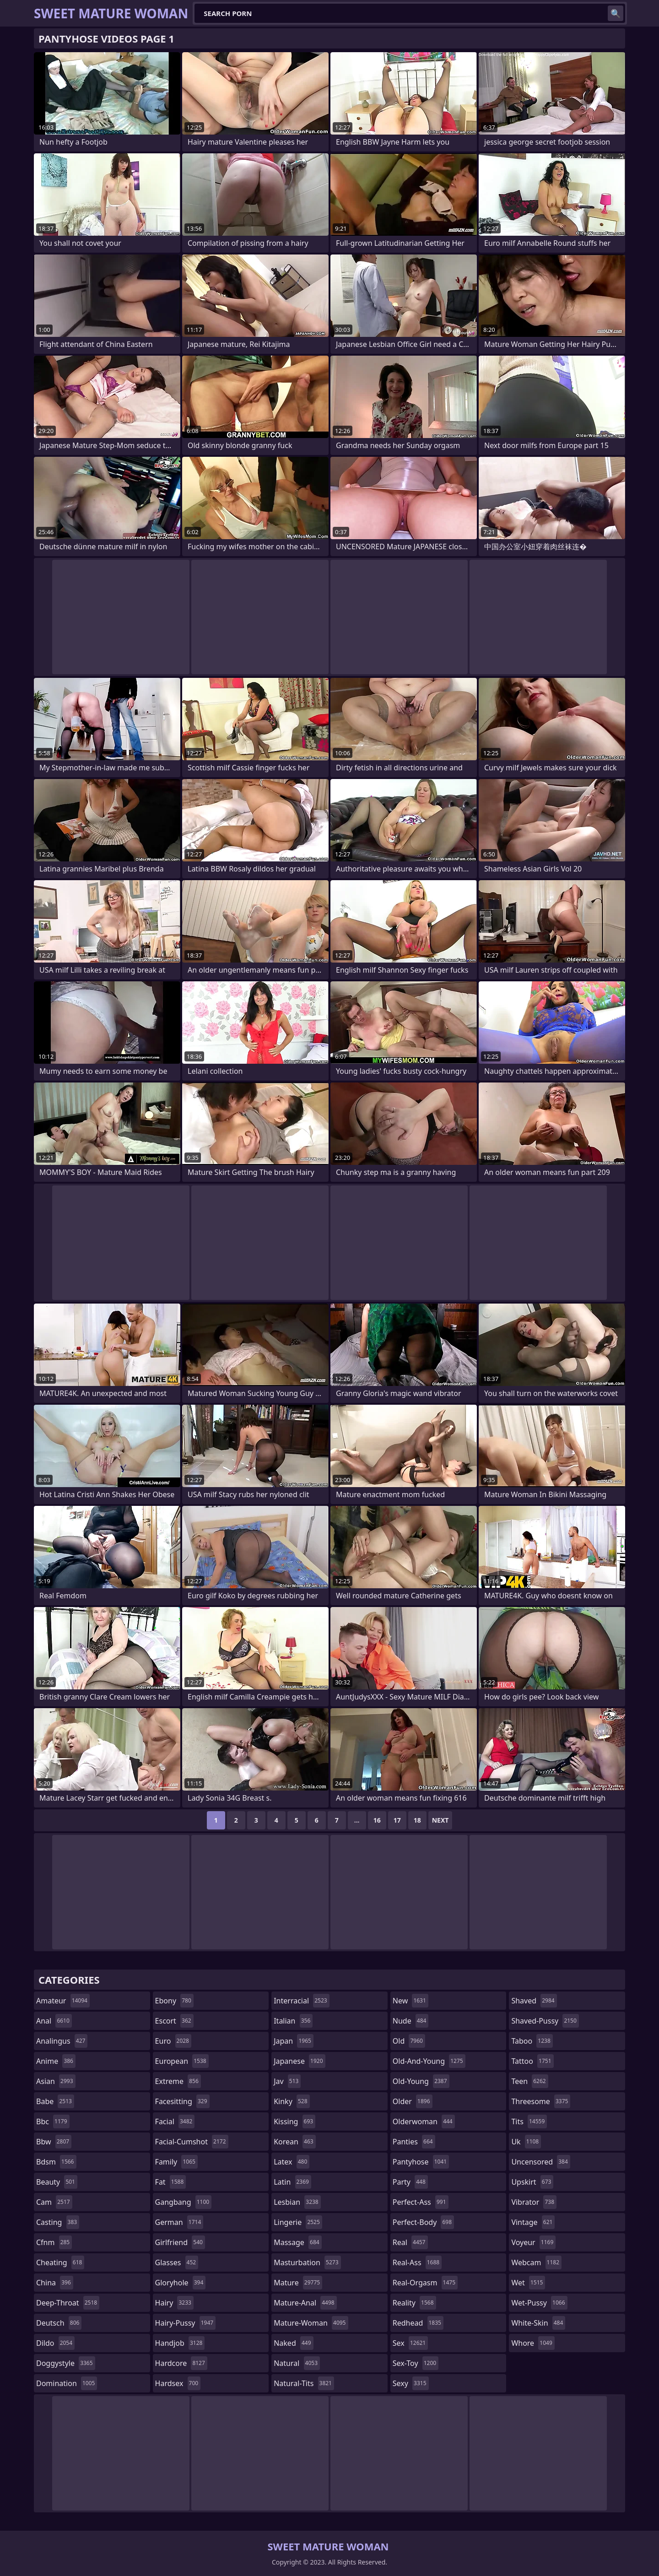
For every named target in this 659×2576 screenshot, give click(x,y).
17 (397, 1820)
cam (54, 2202)
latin (292, 2182)
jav (287, 2081)
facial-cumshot (191, 2141)
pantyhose (421, 2162)
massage (297, 2242)
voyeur (533, 2242)
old (409, 2041)
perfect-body (423, 2222)
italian (293, 2021)
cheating (60, 2262)
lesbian (297, 2202)
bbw (53, 2141)
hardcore (181, 2363)
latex (291, 2162)
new (410, 2001)
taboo (531, 2041)
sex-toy (415, 2363)
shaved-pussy (544, 2021)
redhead (418, 2323)
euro (173, 2041)
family (176, 2162)
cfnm (54, 2242)
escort (174, 2021)
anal (54, 2021)
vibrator (533, 2202)
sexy (411, 2383)
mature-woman (311, 2323)
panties (414, 2141)
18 (417, 1820)
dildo (55, 2343)
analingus (61, 2041)
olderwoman (424, 2121)
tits (529, 2121)
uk (526, 2141)
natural (297, 2363)
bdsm (56, 2162)
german (179, 2222)
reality (414, 2303)
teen (529, 2081)
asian (56, 2081)
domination (66, 2383)
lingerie (298, 2222)
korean (295, 2141)
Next (440, 1820)
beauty (56, 2182)
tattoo (532, 2061)
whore (532, 2343)
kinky (291, 2101)
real (410, 2242)
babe (55, 2101)
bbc (53, 2121)
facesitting (182, 2101)
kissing (294, 2121)
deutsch (58, 2323)
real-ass (417, 2262)
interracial (302, 2001)
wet (528, 2282)
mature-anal (305, 2303)
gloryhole (180, 2282)
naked (293, 2343)
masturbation (307, 2262)
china (54, 2282)
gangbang (183, 2202)
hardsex (178, 2383)
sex (410, 2343)
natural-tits (304, 2383)
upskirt (532, 2182)
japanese (299, 2061)
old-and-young (429, 2061)
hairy (174, 2303)
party (410, 2182)
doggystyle (65, 2363)
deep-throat (67, 2303)
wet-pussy (539, 2303)
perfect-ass (420, 2202)
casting (57, 2222)
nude (411, 2021)
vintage (533, 2222)
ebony (174, 2001)
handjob (180, 2343)
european (182, 2061)
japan (293, 2041)
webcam (536, 2262)
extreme (178, 2081)
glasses (177, 2262)
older (412, 2101)
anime (56, 2061)
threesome (540, 2101)
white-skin (538, 2323)
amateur (63, 2001)
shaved (533, 2001)
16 (377, 1820)
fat (170, 2182)
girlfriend (180, 2242)
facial (175, 2121)
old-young (421, 2081)
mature (298, 2282)
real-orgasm (425, 2282)
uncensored (540, 2162)
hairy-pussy (185, 2323)
